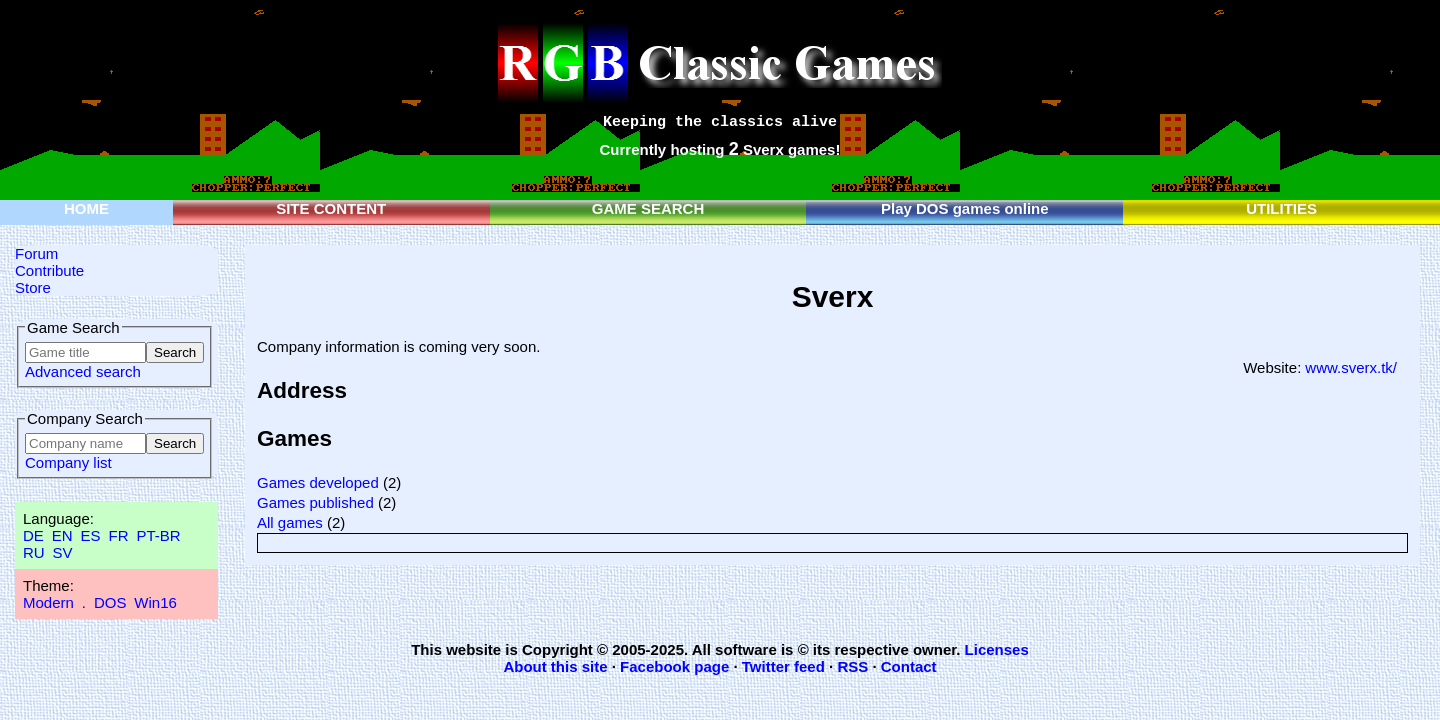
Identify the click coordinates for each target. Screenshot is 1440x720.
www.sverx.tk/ (1351, 367)
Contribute (49, 270)
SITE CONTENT (331, 208)
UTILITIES (1281, 208)
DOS (110, 602)
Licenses (997, 649)
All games (290, 522)
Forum (36, 253)
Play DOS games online (965, 208)
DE (33, 535)
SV (63, 552)
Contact (909, 666)
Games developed (318, 482)
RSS (852, 666)
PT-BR (158, 535)
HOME (86, 208)
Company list (68, 462)
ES (91, 535)
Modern (48, 602)
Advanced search (83, 371)
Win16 (155, 602)
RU (34, 552)
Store (33, 287)
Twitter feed (783, 666)
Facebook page (674, 666)
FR (118, 535)
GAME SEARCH (648, 208)
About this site (555, 666)
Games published (315, 502)
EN (62, 535)
